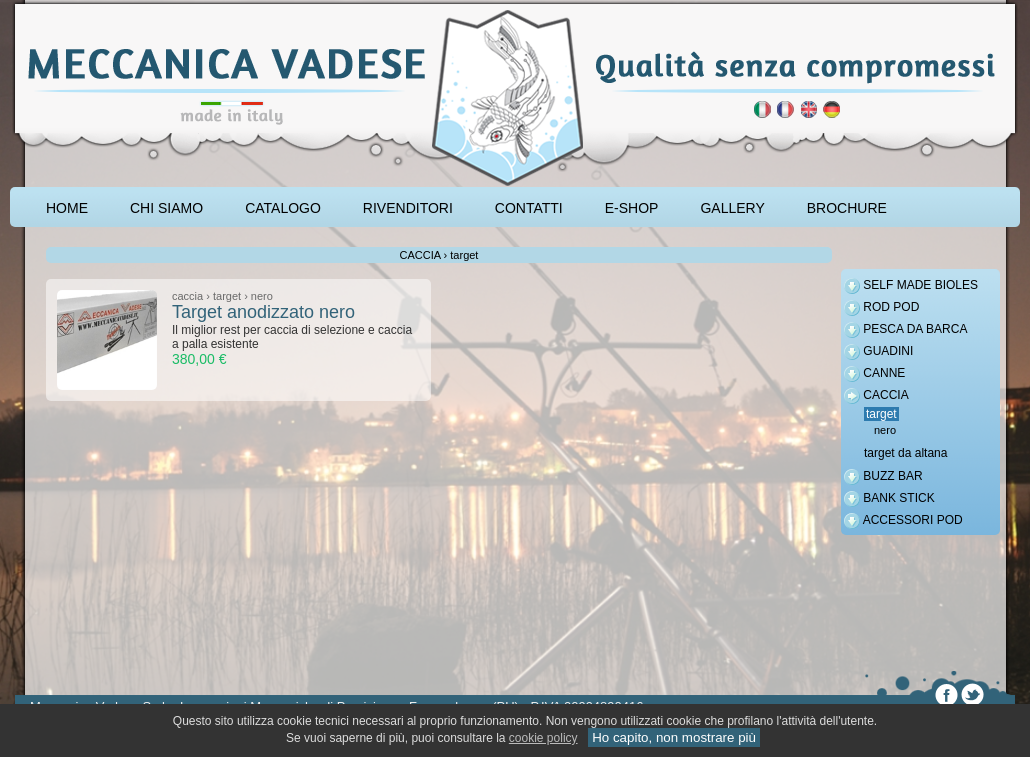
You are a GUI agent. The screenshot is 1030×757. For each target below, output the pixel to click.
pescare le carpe (33, 7)
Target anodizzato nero (263, 312)
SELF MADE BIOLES (920, 285)
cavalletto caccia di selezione (172, 7)
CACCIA (885, 395)
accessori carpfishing (95, 7)
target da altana (905, 453)
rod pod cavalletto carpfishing (130, 7)
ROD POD (891, 307)
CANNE (884, 373)
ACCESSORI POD (913, 520)
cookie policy (543, 738)
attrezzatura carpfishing (62, 7)
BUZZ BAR (892, 476)
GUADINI (888, 351)
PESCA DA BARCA (915, 329)
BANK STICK (898, 498)
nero (885, 430)
